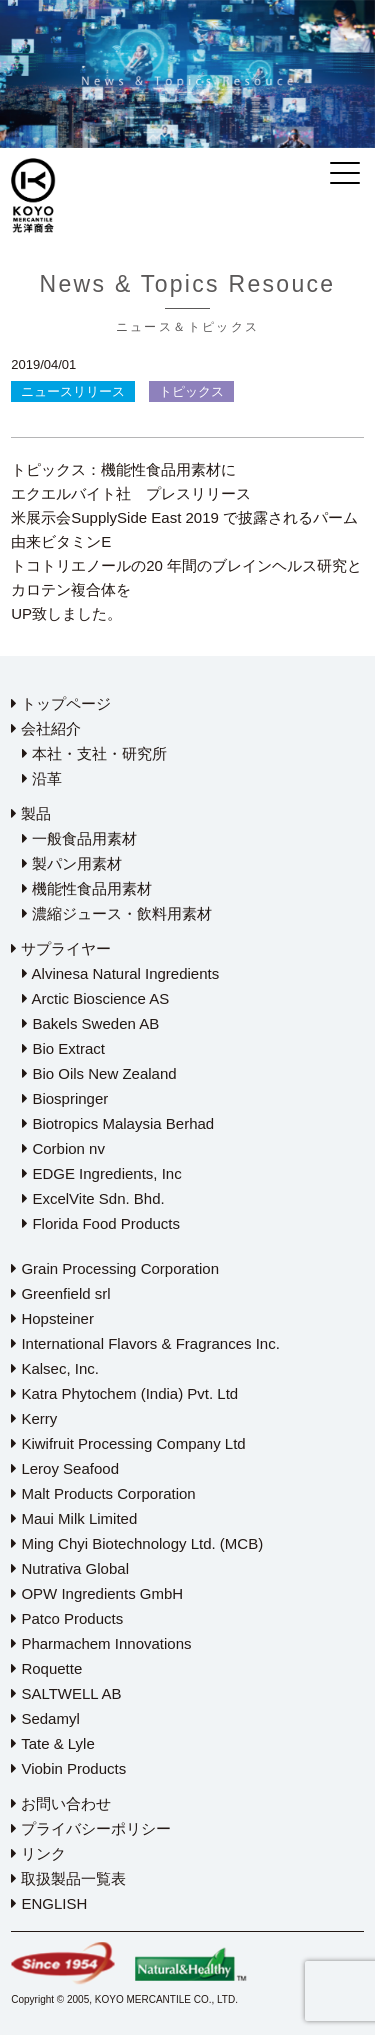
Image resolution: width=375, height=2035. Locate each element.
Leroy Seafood (65, 1468)
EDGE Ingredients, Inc (101, 1173)
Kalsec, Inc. (55, 1368)
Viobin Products (68, 1768)
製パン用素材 (72, 863)
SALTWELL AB (66, 1693)
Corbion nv (63, 1148)
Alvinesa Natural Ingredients (120, 973)
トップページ (61, 703)
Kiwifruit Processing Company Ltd (128, 1443)
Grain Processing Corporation (115, 1268)
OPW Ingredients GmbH (97, 1593)
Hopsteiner (52, 1318)
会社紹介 (46, 728)
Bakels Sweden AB (90, 1023)
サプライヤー (61, 948)
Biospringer (65, 1098)
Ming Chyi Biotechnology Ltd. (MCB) (137, 1543)
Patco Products (67, 1618)
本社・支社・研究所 (94, 753)
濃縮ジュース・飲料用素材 (117, 913)
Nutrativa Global (70, 1568)
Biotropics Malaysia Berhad (118, 1123)
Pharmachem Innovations (101, 1643)
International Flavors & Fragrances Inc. (145, 1343)
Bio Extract (63, 1048)
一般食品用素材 (79, 838)
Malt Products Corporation (103, 1493)
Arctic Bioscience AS (95, 998)
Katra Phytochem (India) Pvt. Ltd (124, 1393)
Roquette (46, 1668)
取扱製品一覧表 (68, 1878)
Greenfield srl (60, 1293)
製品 (31, 813)
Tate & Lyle (53, 1743)
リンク (38, 1853)
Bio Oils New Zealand (99, 1073)
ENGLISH (49, 1903)
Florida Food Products (101, 1223)
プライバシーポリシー (91, 1828)
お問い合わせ (61, 1803)
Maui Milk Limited (74, 1518)
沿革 (42, 778)
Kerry (34, 1418)
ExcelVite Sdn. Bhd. (93, 1198)
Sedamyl (45, 1718)
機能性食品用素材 (87, 888)
